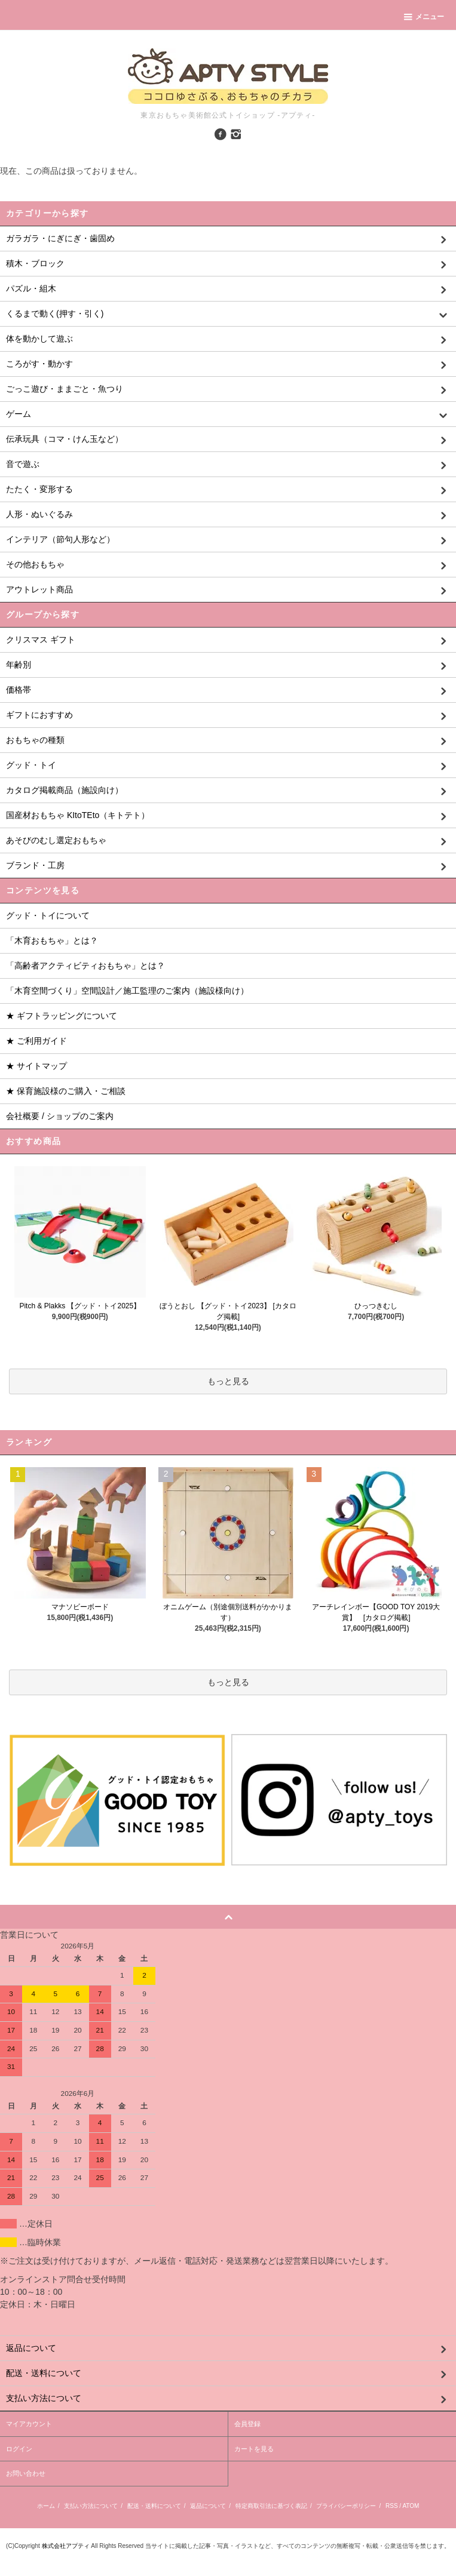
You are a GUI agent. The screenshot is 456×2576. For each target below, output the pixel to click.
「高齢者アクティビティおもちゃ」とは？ (85, 965)
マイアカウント (29, 2423)
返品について (208, 2506)
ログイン (19, 2448)
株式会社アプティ (66, 2546)
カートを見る (254, 2448)
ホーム (46, 2506)
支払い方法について (91, 2506)
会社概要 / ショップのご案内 (60, 1116)
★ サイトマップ (36, 1066)
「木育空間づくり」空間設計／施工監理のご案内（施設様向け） (127, 990)
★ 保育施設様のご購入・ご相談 (66, 1091)
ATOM (410, 2506)
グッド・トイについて (48, 915)
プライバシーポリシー (346, 2506)
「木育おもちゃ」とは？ (52, 940)
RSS (391, 2506)
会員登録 (247, 2423)
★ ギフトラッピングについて (61, 1015)
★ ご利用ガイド (36, 1041)
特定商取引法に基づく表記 (271, 2506)
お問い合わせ (25, 2473)
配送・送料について (154, 2506)
